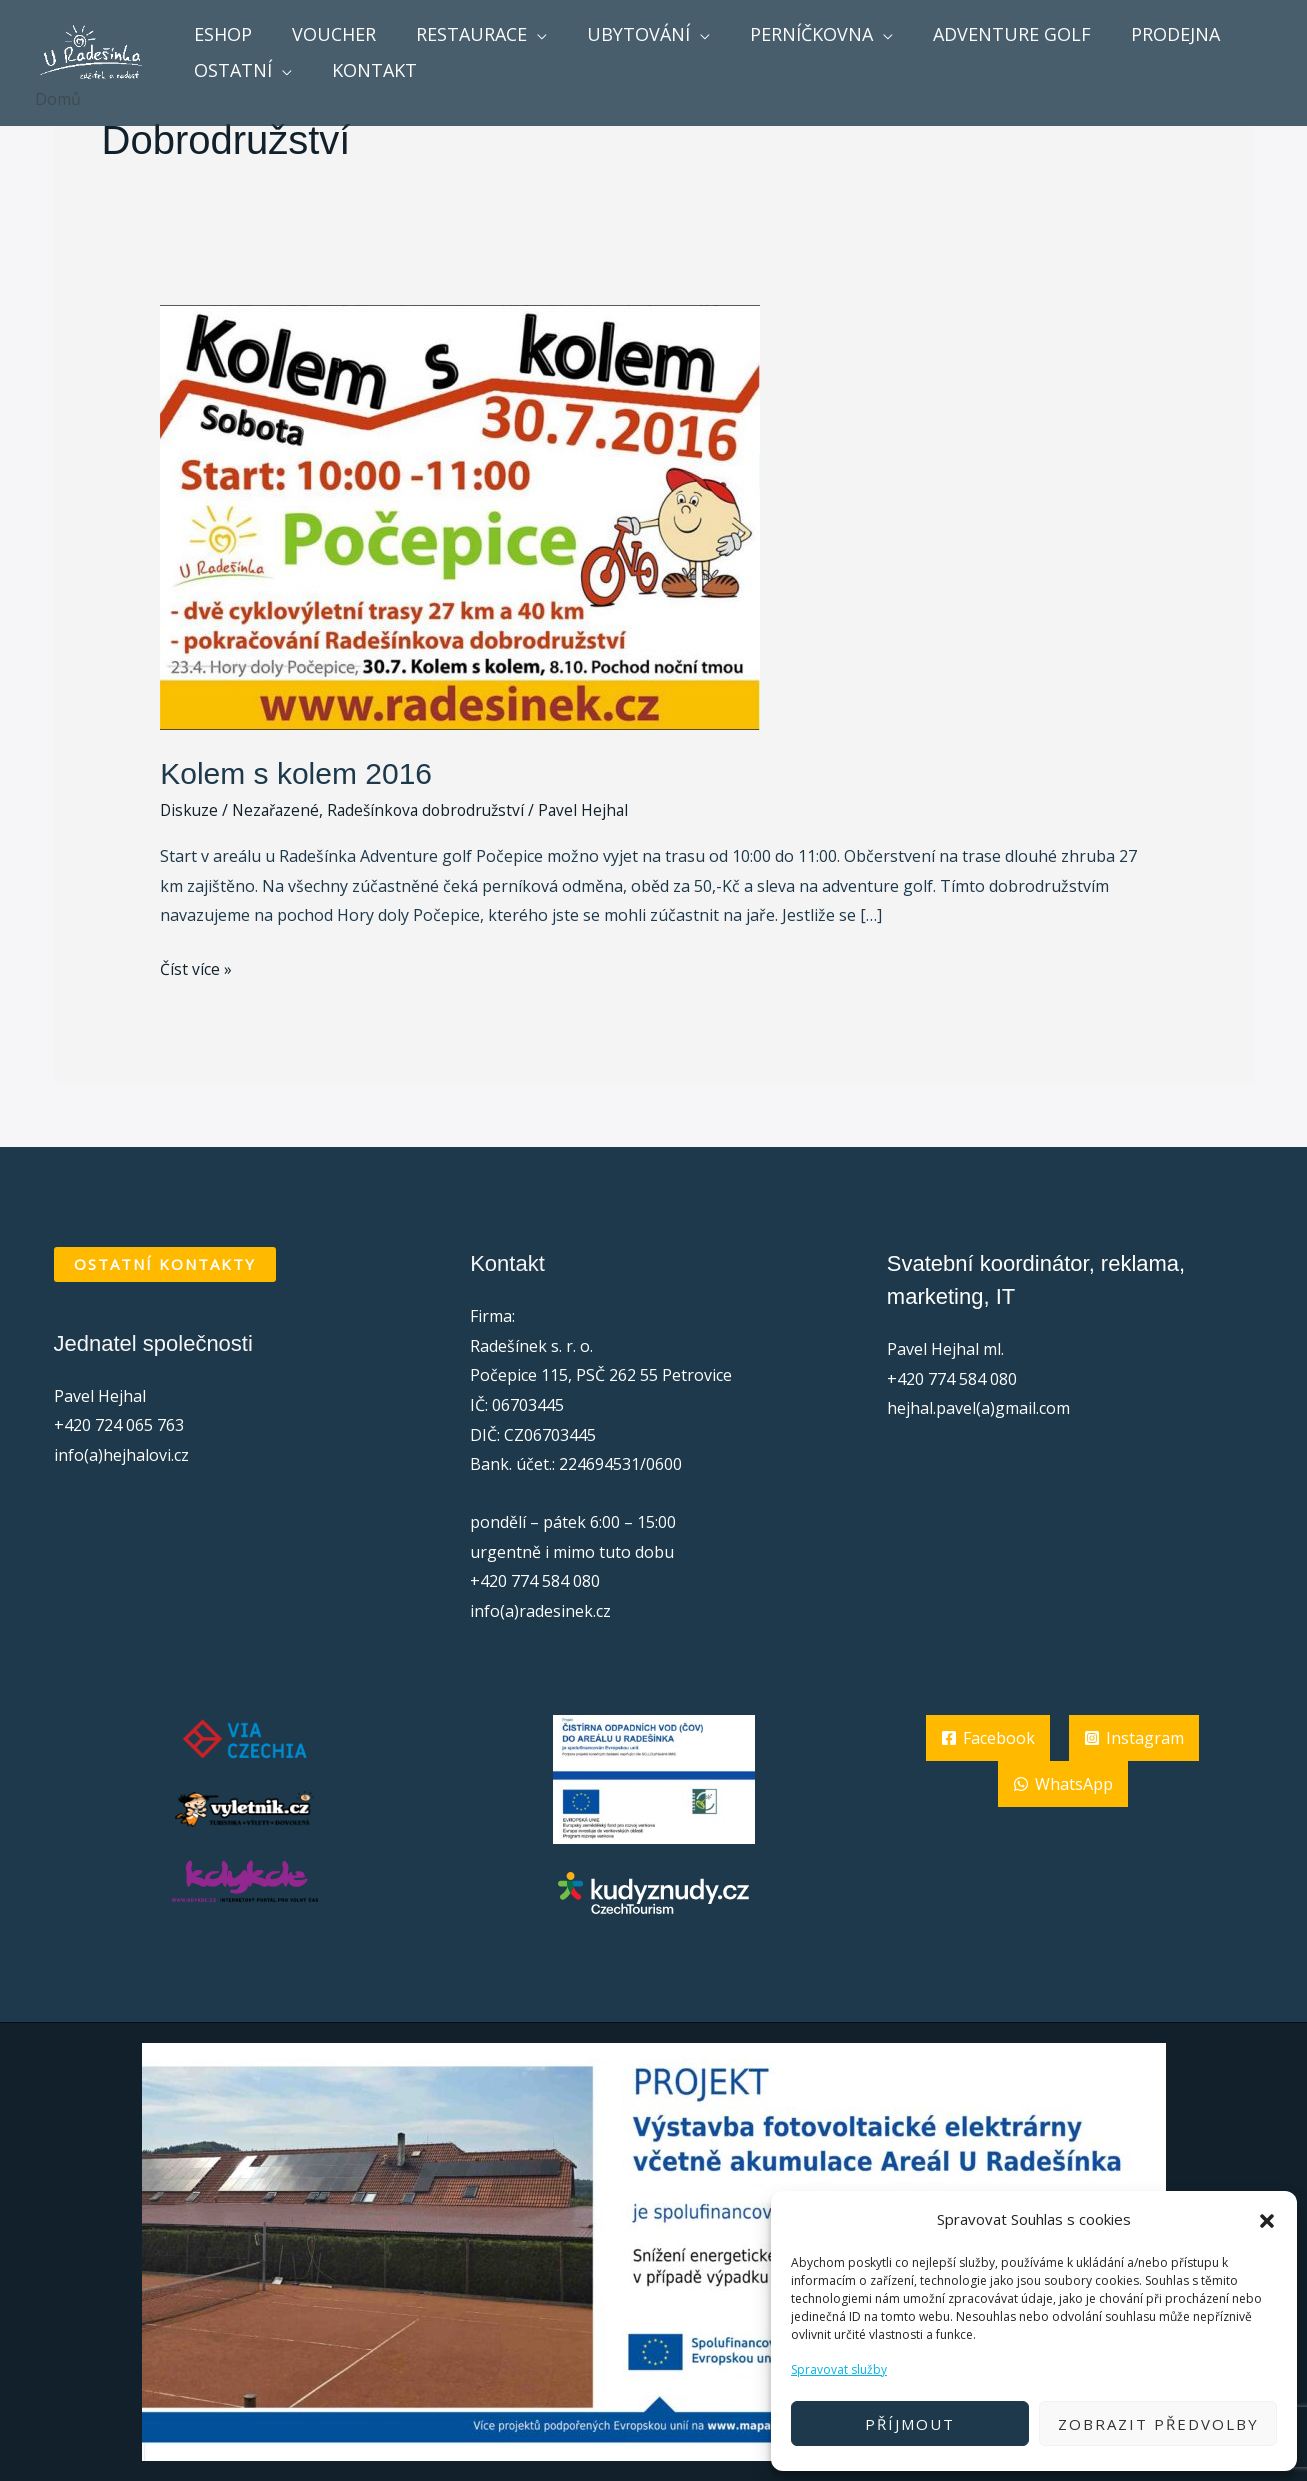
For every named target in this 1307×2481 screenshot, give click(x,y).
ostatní (231, 70)
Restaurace (461, 34)
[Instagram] (1134, 1738)
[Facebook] (988, 1738)
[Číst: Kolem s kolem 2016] (460, 516)
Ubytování (624, 34)
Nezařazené (279, 810)
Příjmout (910, 2424)
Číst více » (196, 967)
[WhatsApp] (1063, 1784)
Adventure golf (990, 34)
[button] (1267, 2220)
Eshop (221, 34)
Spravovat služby (839, 2369)
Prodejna (1149, 34)
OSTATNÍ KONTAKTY (165, 1264)
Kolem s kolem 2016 (296, 773)
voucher (328, 34)
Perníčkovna (793, 34)
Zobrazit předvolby (1158, 2424)
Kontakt (368, 70)
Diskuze (190, 810)
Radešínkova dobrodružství (435, 810)
